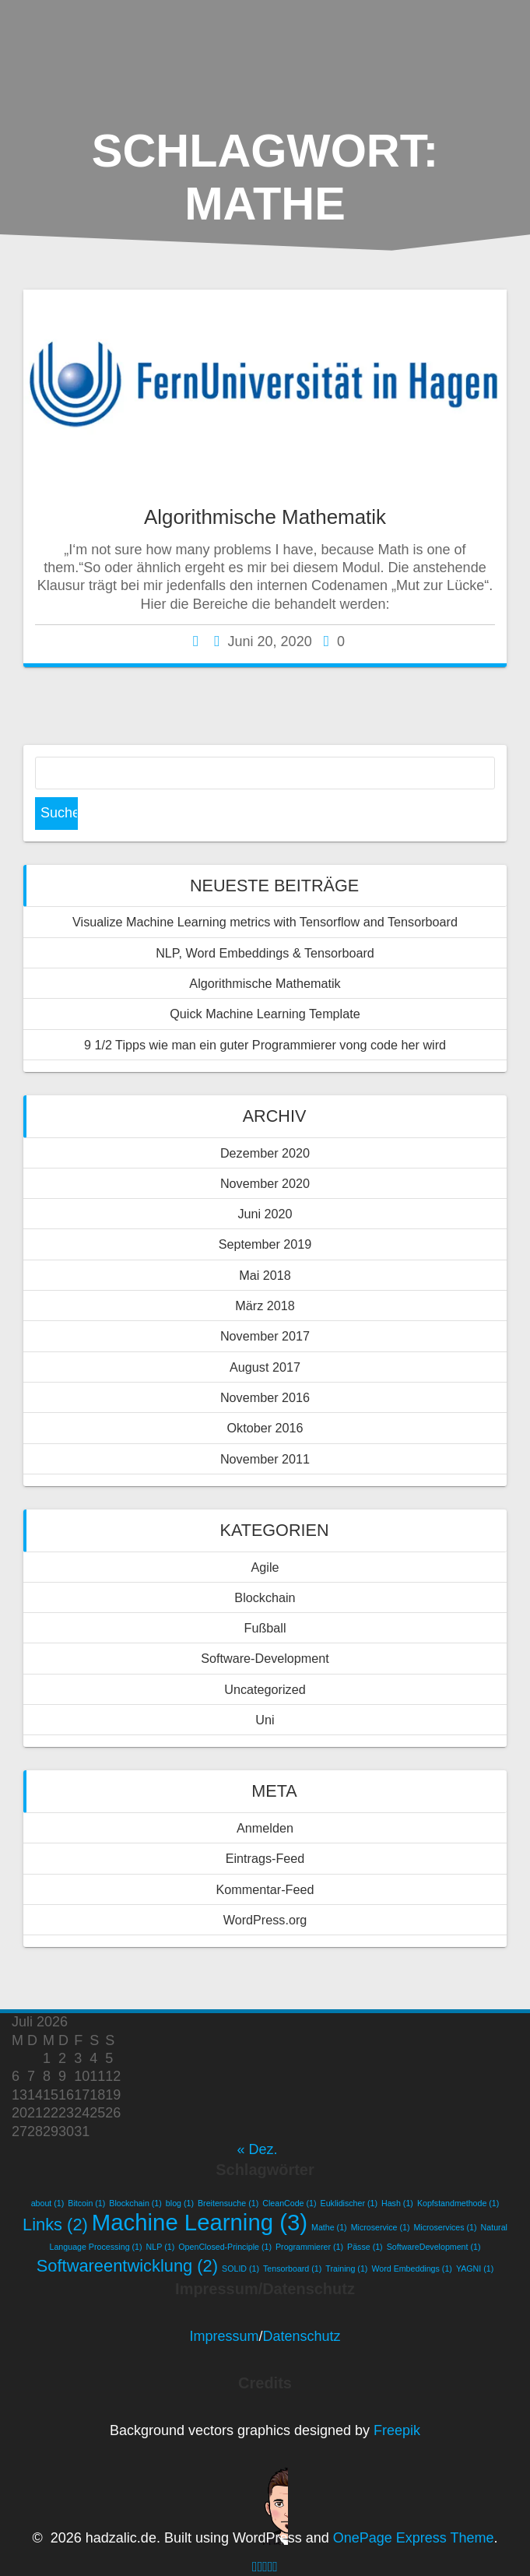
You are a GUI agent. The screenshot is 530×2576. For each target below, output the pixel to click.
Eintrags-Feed (265, 1858)
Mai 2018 (265, 1275)
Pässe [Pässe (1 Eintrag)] (365, 2246)
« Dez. (257, 2149)
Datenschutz (301, 2336)
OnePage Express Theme (413, 2538)
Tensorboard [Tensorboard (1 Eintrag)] (292, 2268)
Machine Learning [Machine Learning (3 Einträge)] (199, 2222)
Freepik (397, 2430)
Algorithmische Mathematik (265, 517)
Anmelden (265, 1828)
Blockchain (264, 1597)
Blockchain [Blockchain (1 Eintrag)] (135, 2203)
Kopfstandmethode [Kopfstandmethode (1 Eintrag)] (458, 2203)
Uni (264, 1720)
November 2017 (265, 1336)
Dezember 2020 (265, 1153)
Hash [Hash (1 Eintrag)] (397, 2203)
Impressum (223, 2336)
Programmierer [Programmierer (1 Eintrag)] (309, 2246)
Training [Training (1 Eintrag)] (346, 2268)
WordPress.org (265, 1920)
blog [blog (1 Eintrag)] (180, 2203)
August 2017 (265, 1367)
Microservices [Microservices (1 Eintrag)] (444, 2227)
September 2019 (265, 1244)
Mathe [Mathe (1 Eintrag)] (329, 2227)
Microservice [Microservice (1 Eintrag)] (380, 2227)
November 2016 (265, 1397)
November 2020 (265, 1183)
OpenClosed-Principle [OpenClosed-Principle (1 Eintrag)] (225, 2246)
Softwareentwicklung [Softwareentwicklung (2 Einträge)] (127, 2266)
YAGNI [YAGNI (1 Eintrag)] (474, 2268)
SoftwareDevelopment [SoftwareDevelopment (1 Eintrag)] (434, 2246)
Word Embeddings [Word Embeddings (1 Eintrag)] (411, 2268)
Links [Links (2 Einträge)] (55, 2224)
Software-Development (265, 1658)
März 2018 (264, 1306)
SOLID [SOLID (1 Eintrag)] (240, 2268)
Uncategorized (264, 1689)
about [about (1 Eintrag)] (48, 2203)
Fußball (265, 1628)
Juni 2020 (264, 1214)
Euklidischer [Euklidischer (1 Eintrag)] (349, 2203)
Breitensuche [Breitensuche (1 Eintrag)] (228, 2203)
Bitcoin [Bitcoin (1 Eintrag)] (86, 2203)
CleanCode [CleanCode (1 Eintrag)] (289, 2203)
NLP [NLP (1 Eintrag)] (160, 2246)
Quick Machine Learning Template (265, 1014)
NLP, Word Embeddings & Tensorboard (265, 953)
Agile (265, 1567)
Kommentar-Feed (265, 1889)
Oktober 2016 (264, 1428)
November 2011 (265, 1459)
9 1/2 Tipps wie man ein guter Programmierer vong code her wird (265, 1045)
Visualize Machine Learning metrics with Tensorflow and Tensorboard (265, 922)
